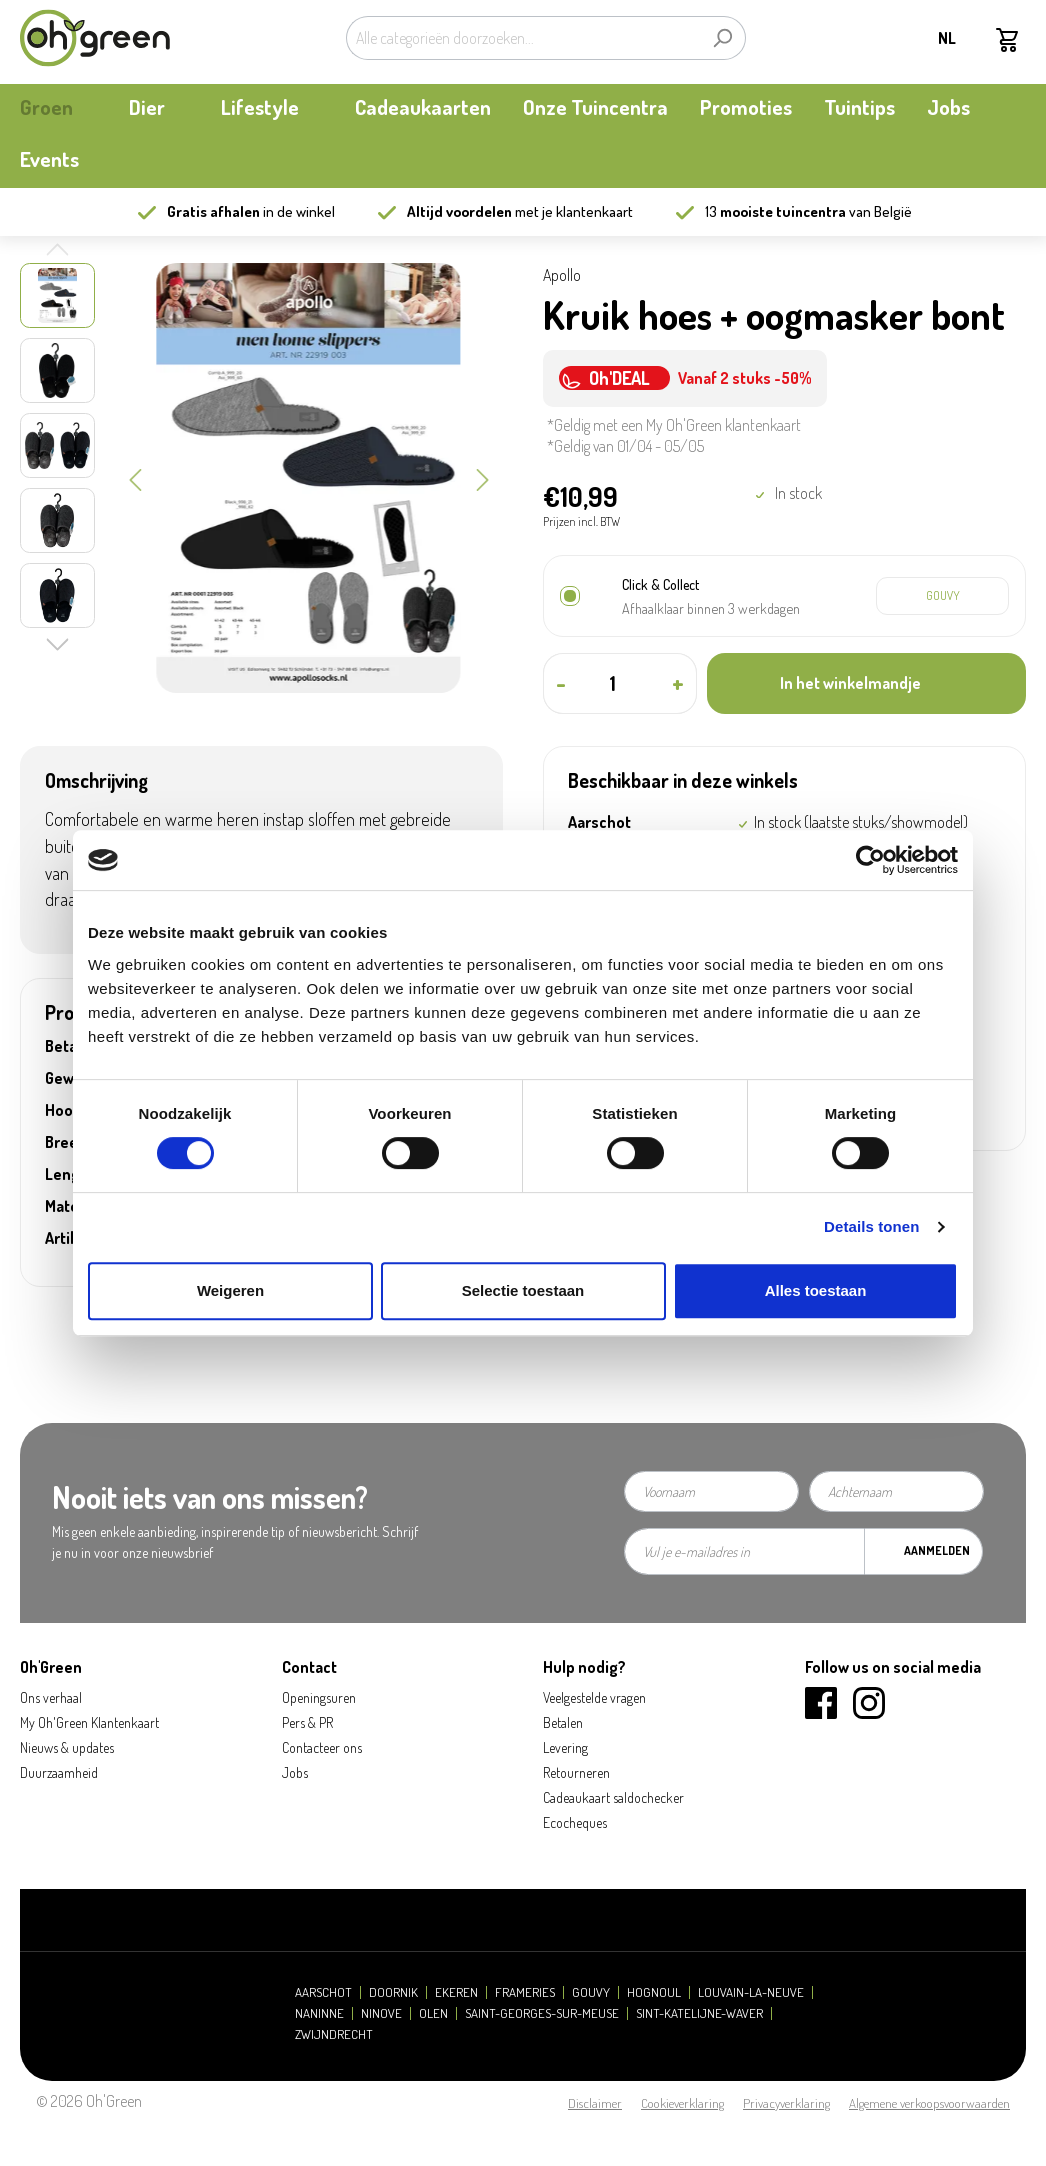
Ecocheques (575, 1822)
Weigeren (230, 1290)
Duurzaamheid (59, 1772)
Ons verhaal (51, 1697)
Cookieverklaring (682, 2103)
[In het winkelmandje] (866, 683)
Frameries (525, 1992)
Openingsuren (319, 1697)
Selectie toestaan (523, 1290)
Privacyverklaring (786, 2103)
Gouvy (591, 1992)
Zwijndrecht (334, 2034)
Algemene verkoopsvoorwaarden (929, 2103)
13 (775, 211)
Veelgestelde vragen (594, 1697)
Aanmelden (937, 1550)
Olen (433, 2013)
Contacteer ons (322, 1747)
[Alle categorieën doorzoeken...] (523, 38)
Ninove (381, 2013)
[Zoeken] (722, 38)
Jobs (295, 1772)
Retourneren (576, 1772)
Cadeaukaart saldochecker (613, 1797)
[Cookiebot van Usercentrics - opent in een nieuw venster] (870, 860)
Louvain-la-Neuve (751, 1992)
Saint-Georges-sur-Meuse (542, 2013)
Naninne (319, 2013)
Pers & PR (307, 1722)
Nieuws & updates (67, 1747)
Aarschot (323, 1992)
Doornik (393, 1992)
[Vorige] (135, 478)
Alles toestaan (816, 1290)
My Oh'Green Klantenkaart (89, 1722)
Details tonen (871, 1226)
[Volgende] (483, 478)
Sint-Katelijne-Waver (699, 2013)
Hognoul (654, 1992)
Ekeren (456, 1992)
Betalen (563, 1722)
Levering (565, 1747)
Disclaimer (595, 2103)
